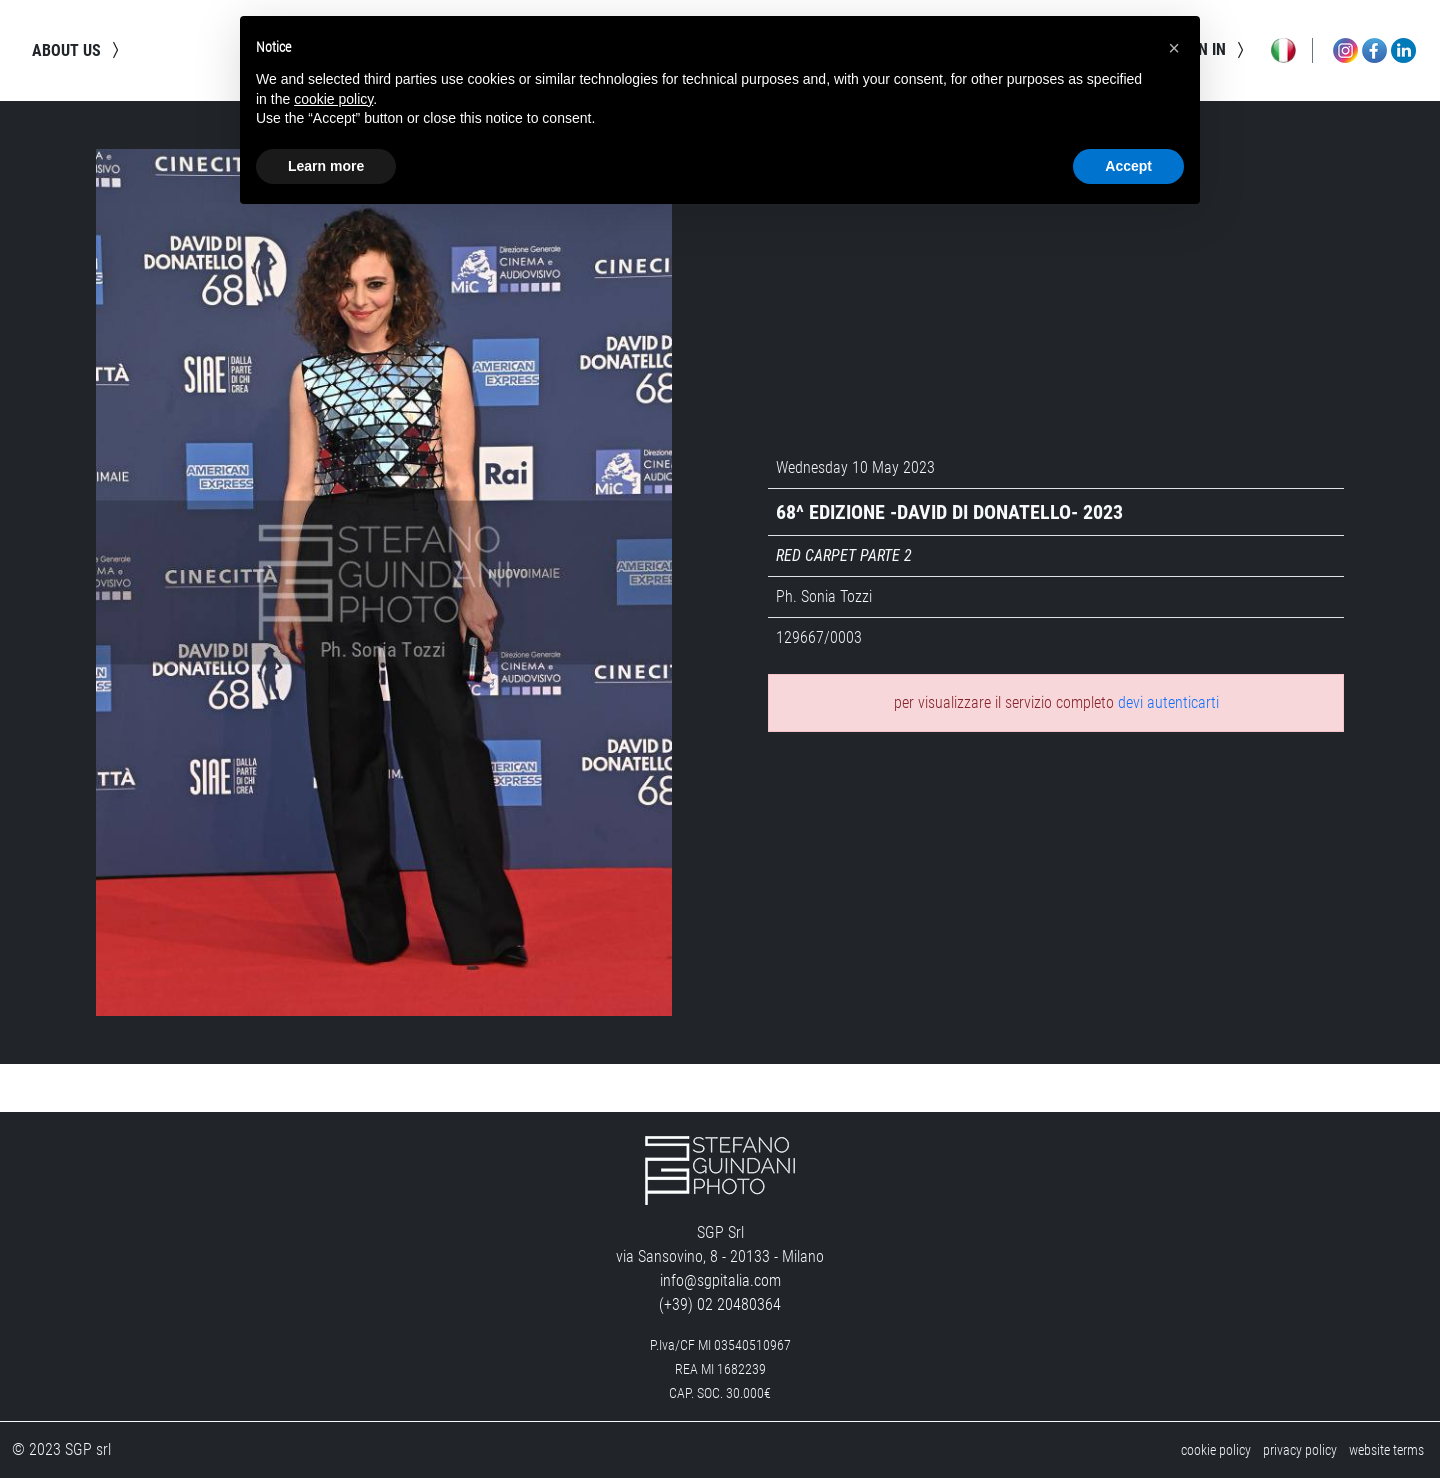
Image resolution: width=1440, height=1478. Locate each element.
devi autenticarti (1168, 702)
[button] (1174, 48)
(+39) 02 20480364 (720, 1304)
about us (78, 50)
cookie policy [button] (333, 99)
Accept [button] (1128, 166)
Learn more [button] (326, 166)
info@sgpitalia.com (720, 1280)
